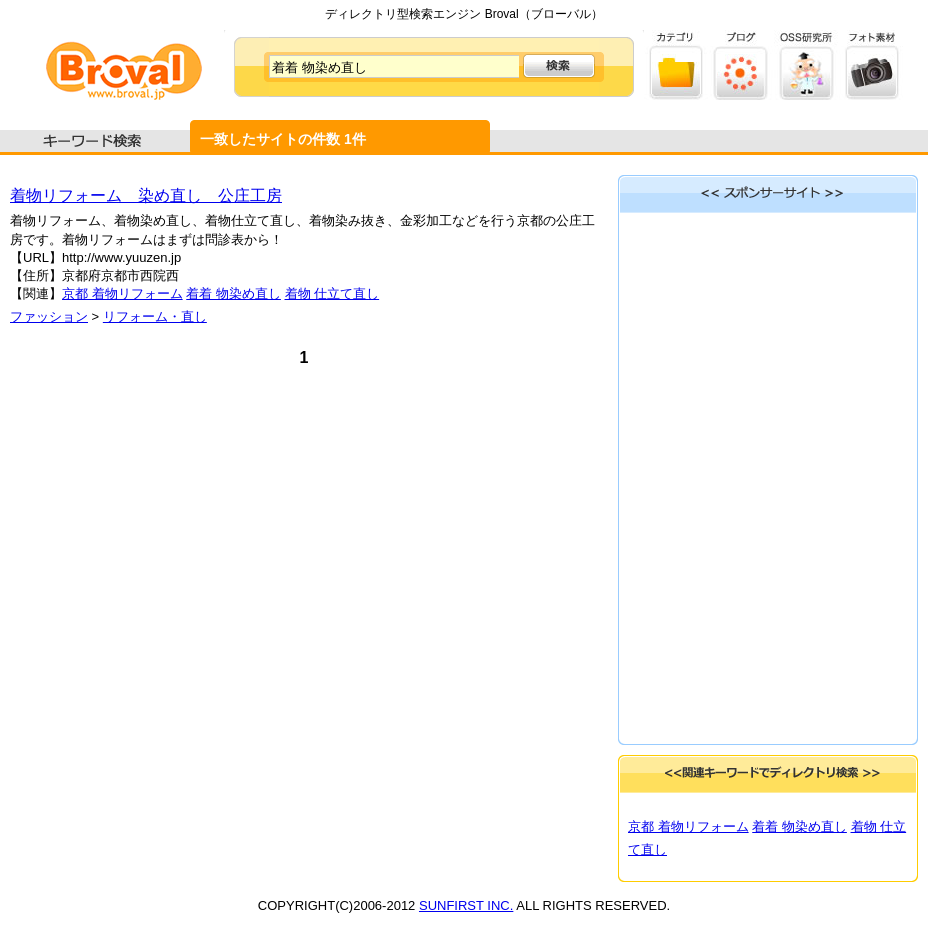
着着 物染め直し (233, 293)
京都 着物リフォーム (122, 293)
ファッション (49, 316)
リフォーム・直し (155, 316)
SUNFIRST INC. (466, 905)
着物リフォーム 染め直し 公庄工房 (146, 195)
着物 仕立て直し (332, 293)
